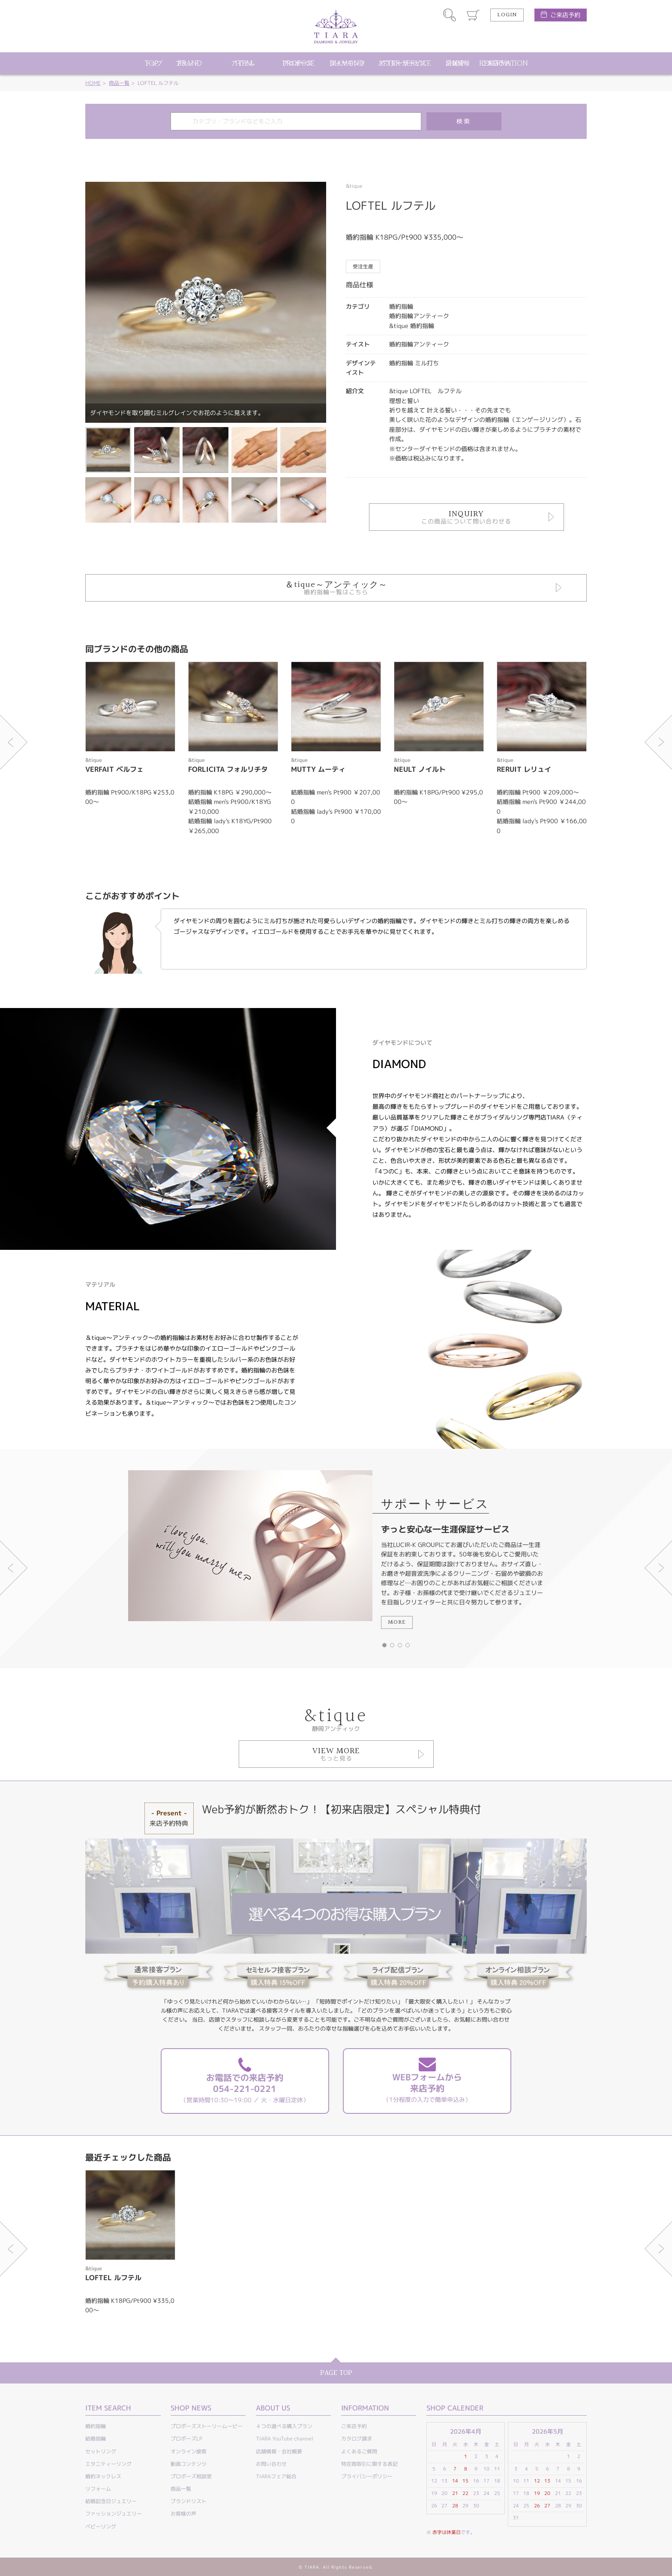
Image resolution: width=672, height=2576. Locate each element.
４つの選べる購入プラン (284, 2426)
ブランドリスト (189, 2501)
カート (473, 15)
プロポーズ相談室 (191, 2476)
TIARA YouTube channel (284, 2438)
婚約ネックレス (103, 2476)
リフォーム (98, 2488)
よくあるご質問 (359, 2451)
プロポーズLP (186, 2438)
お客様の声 (183, 2513)
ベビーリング (100, 2526)
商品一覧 (119, 83)
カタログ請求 (356, 2438)
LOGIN (507, 15)
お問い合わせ (271, 2464)
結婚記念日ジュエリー (111, 2501)
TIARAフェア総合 (276, 2476)
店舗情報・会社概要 (279, 2451)
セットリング (100, 2451)
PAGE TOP (336, 2373)
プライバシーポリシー (367, 2476)
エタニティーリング (108, 2464)
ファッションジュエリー (113, 2513)
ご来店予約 (565, 15)
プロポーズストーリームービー (207, 2426)
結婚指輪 (95, 2438)
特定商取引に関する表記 (369, 2464)
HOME (93, 83)
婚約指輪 (95, 2426)
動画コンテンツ (189, 2464)
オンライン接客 (189, 2451)
